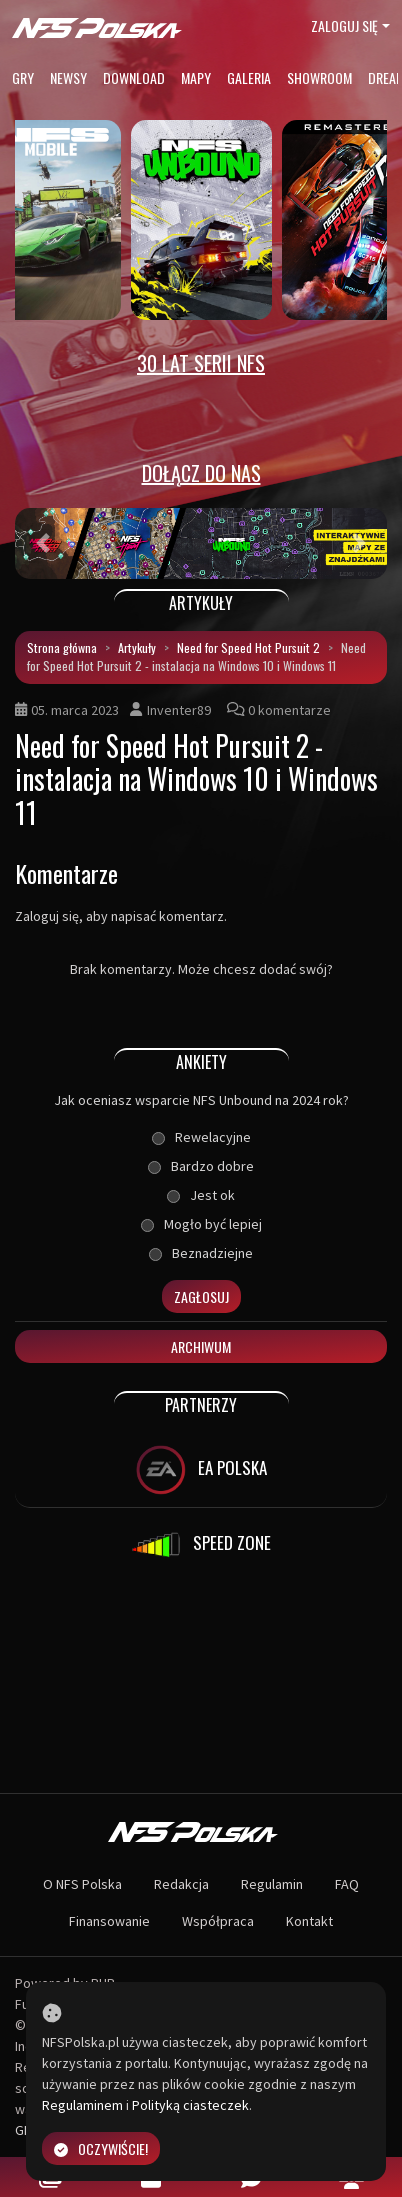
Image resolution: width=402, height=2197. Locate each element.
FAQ (347, 1884)
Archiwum (201, 1346)
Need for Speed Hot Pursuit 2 (248, 647)
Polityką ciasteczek (190, 2105)
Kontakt (309, 1921)
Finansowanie (109, 1921)
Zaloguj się (344, 25)
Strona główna (62, 647)
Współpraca (218, 1921)
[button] (43, 543)
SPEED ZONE (201, 1545)
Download (134, 77)
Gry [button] (23, 77)
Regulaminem (82, 2105)
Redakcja (181, 1884)
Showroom (319, 77)
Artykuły (137, 647)
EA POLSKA (201, 1470)
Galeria (249, 77)
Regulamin (272, 1884)
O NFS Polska (82, 1884)
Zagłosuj (201, 1296)
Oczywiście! (101, 2148)
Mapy (196, 77)
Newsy (68, 77)
